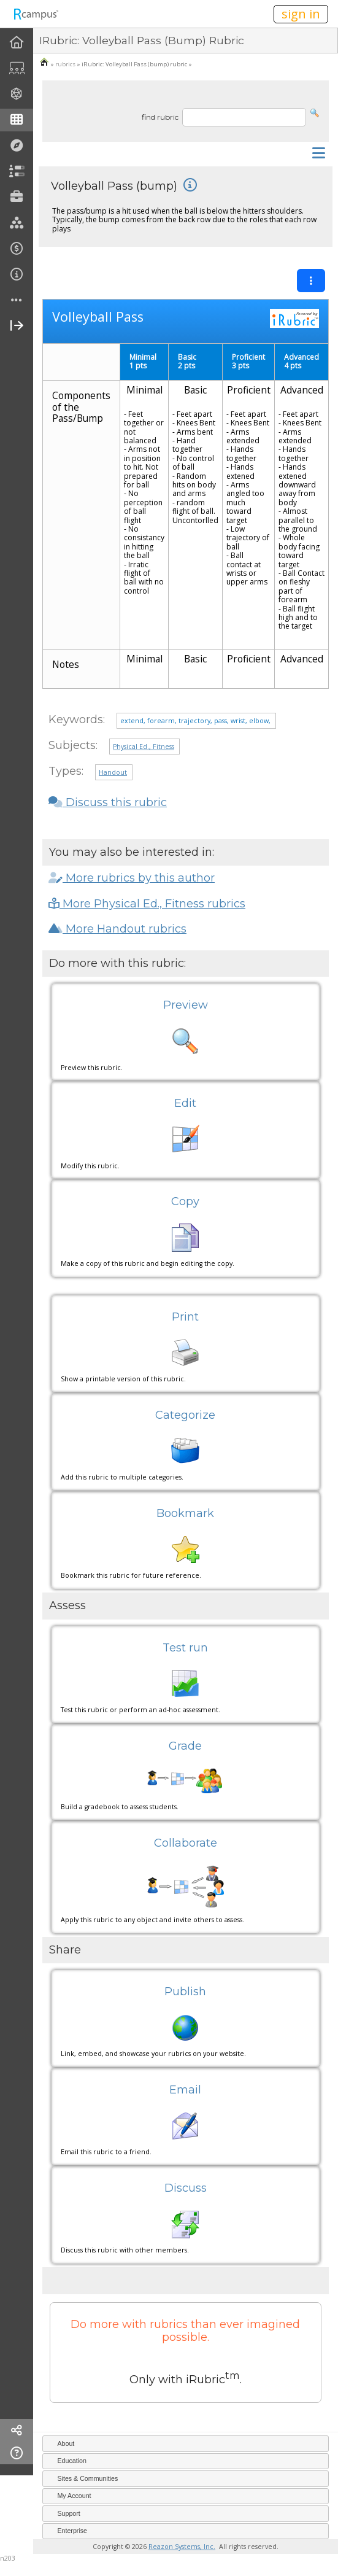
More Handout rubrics (117, 929)
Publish (185, 1991)
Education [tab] (66, 2460)
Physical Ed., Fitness (143, 746)
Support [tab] (63, 2513)
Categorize (185, 1415)
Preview (185, 1005)
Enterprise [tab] (67, 2530)
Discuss (185, 2188)
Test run (185, 1648)
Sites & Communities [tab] (82, 2478)
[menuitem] (16, 42)
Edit (185, 1103)
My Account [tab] (69, 2495)
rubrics (65, 64)
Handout (113, 772)
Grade (185, 1746)
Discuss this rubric (107, 802)
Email (185, 2090)
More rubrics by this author (131, 878)
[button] (315, 112)
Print (185, 1317)
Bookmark (185, 1513)
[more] (16, 300)
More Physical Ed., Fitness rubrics (146, 903)
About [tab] (60, 2443)
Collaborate (185, 1843)
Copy (185, 1201)
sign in (301, 14)
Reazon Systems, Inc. (181, 2546)
